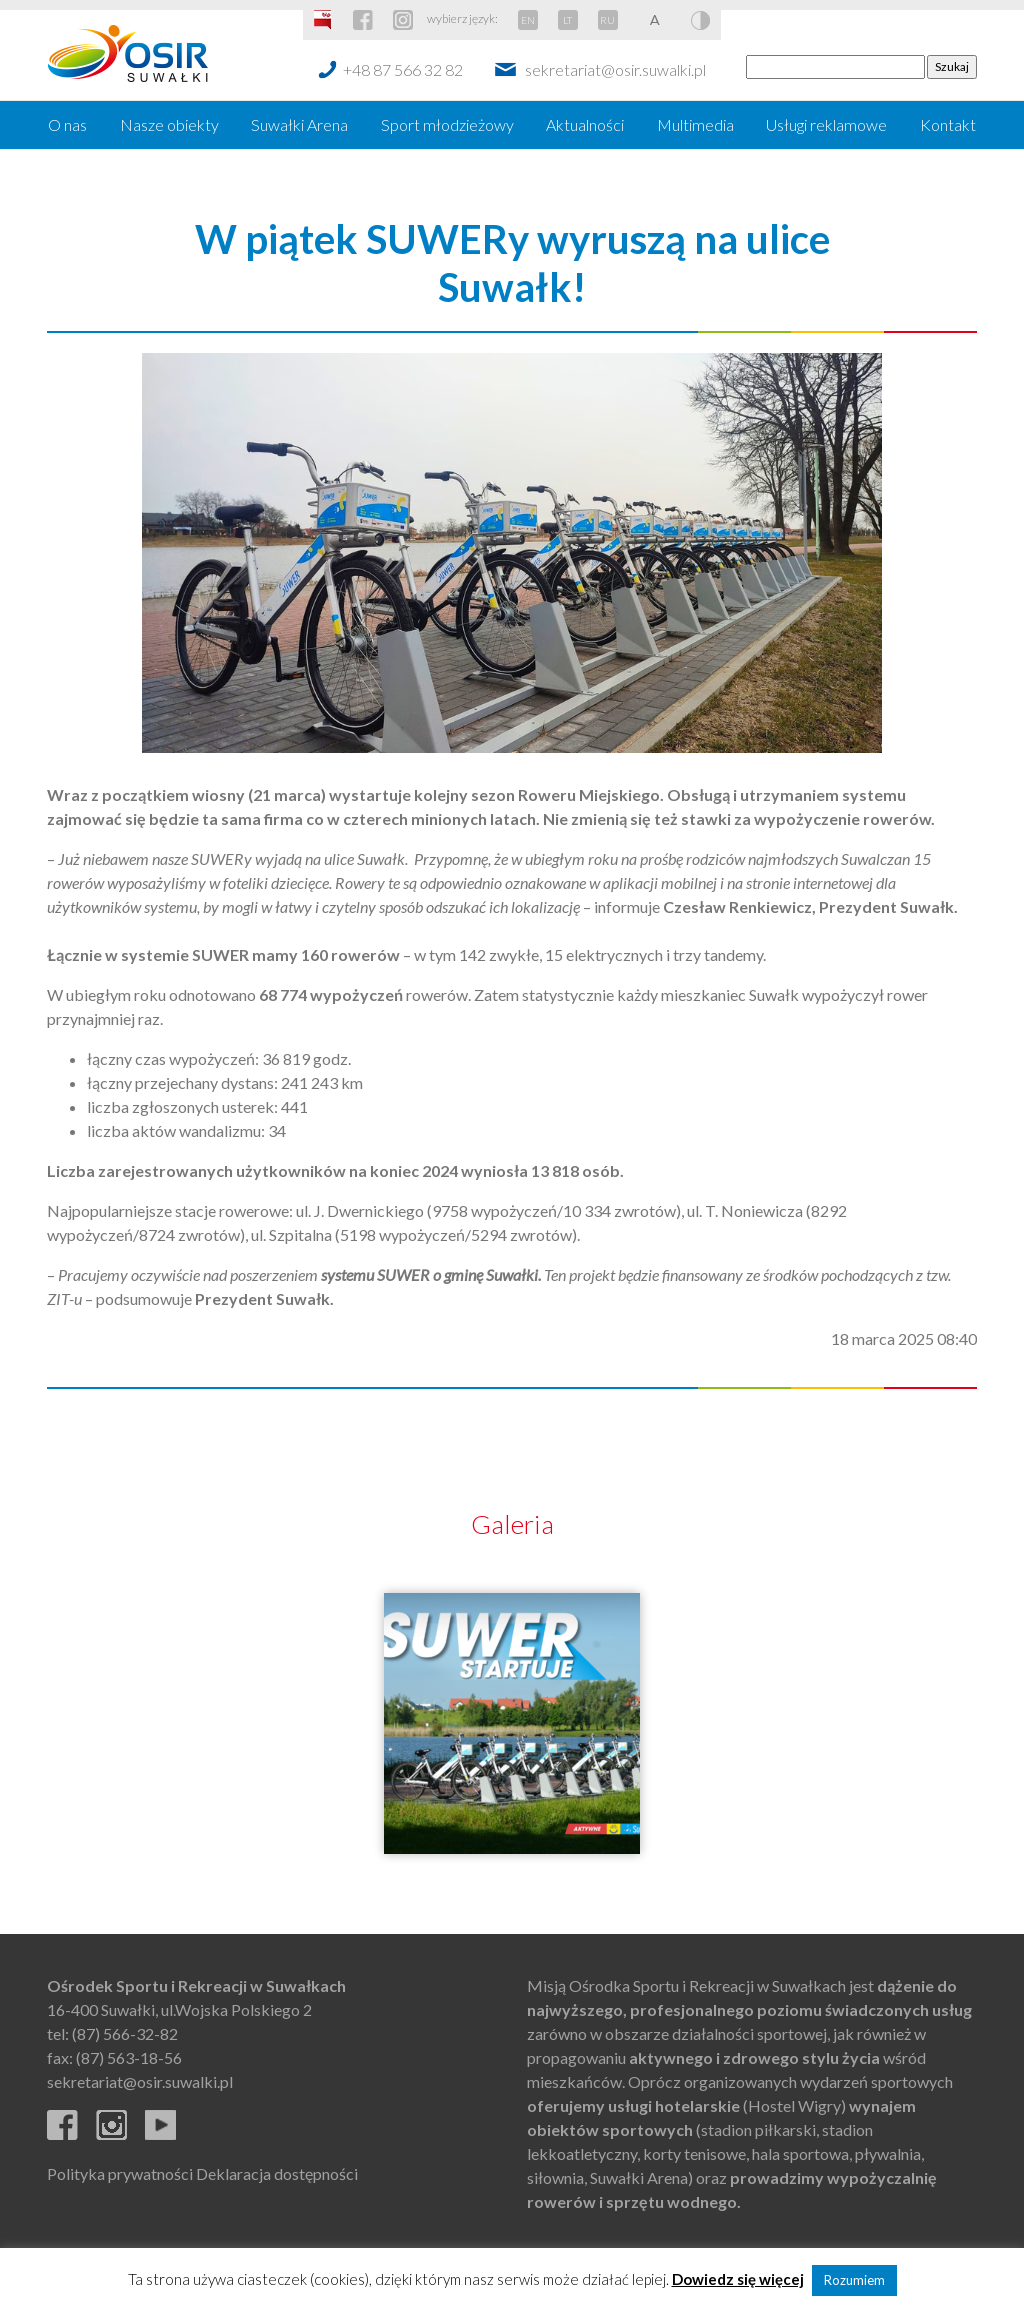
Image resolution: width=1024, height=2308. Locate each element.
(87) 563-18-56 (129, 2057)
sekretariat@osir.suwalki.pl (615, 69)
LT (567, 20)
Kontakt (948, 124)
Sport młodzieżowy (447, 124)
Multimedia (695, 124)
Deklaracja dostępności (277, 2173)
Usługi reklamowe (826, 124)
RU (607, 20)
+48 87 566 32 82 (403, 69)
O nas (67, 124)
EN (528, 20)
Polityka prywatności (120, 2173)
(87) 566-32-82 (125, 2033)
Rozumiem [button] (854, 2280)
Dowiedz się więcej (738, 2279)
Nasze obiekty (169, 124)
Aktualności (585, 124)
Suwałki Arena (299, 124)
